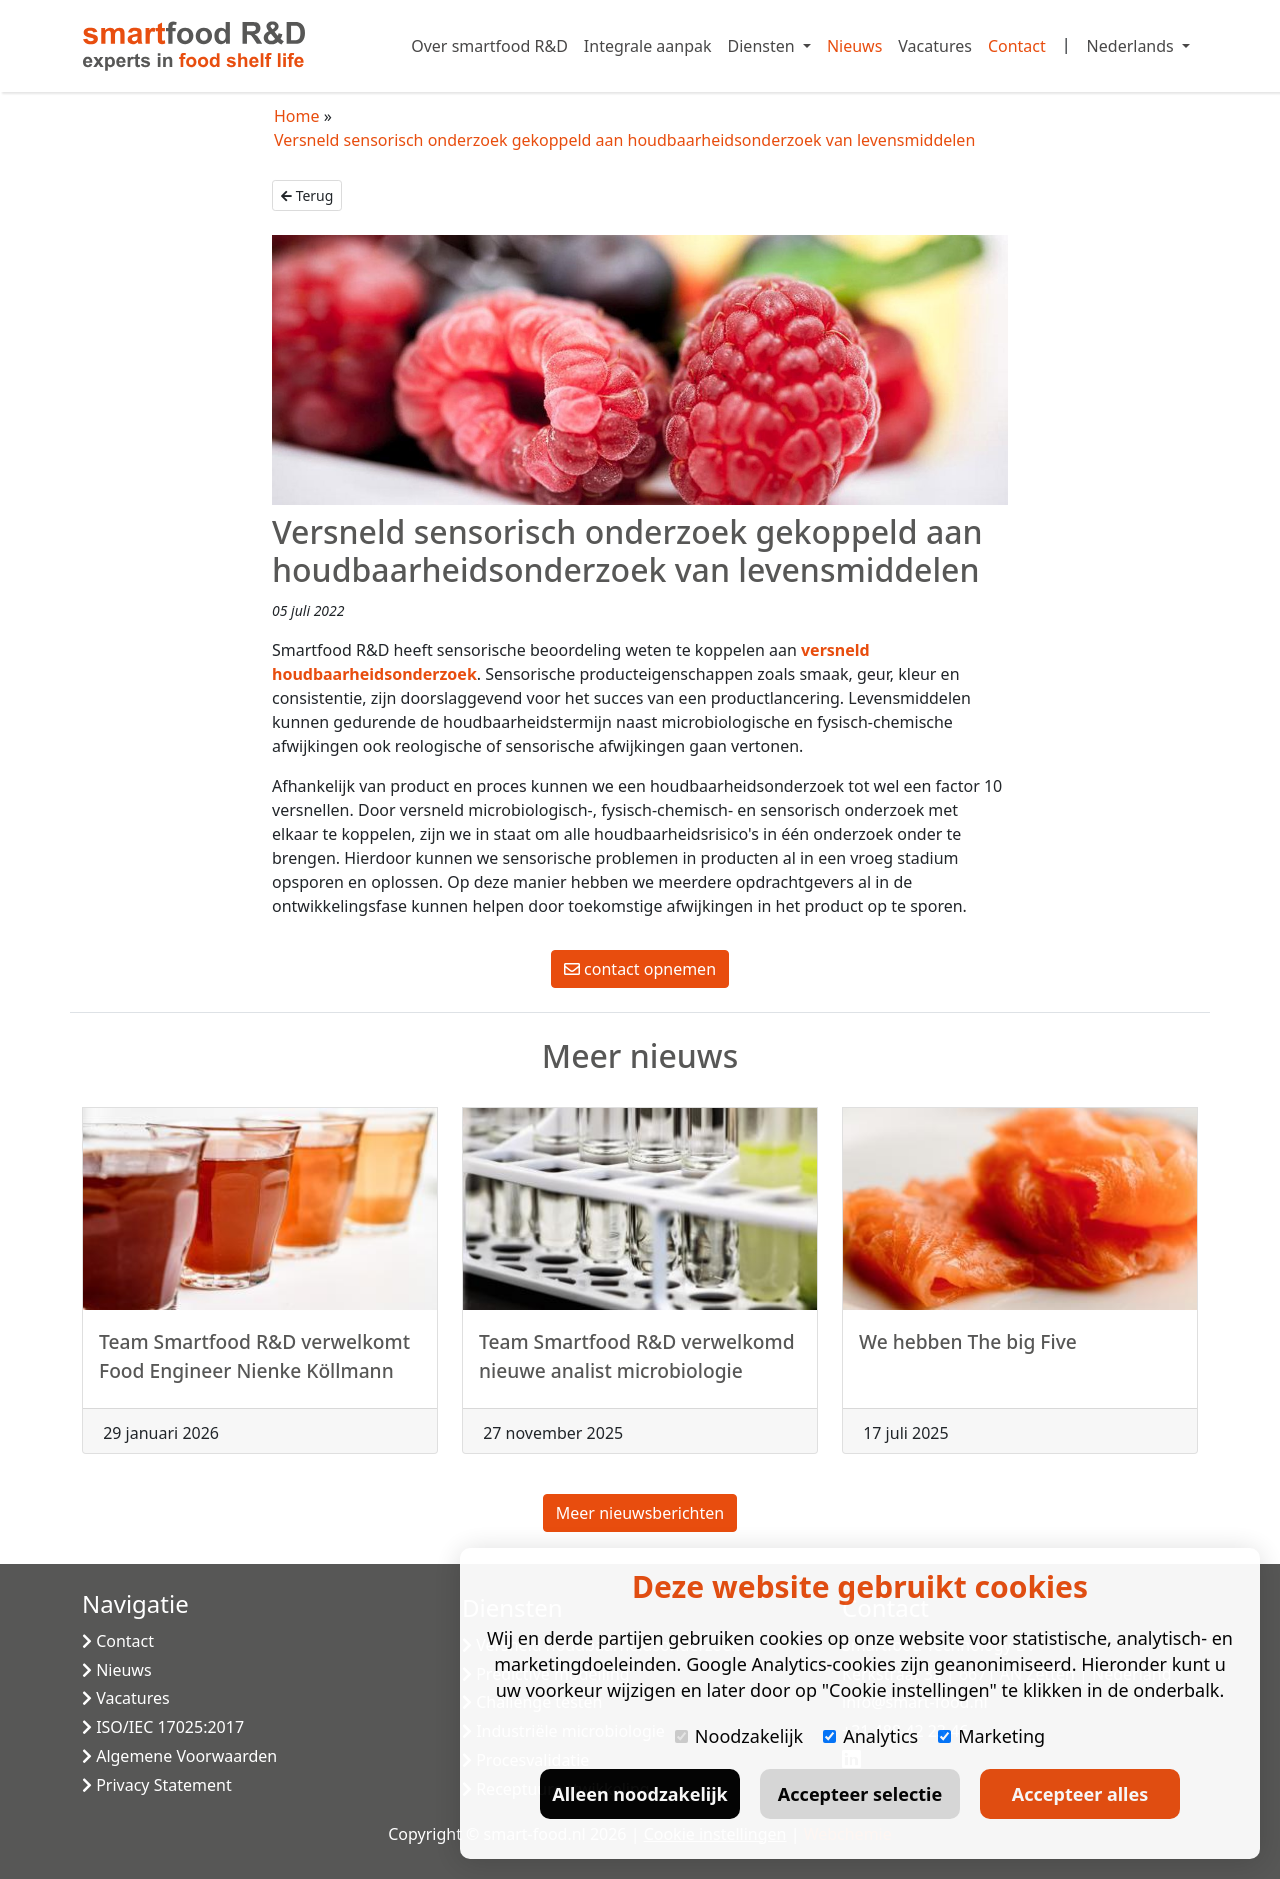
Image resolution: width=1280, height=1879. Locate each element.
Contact (1017, 46)
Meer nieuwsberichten (640, 1513)
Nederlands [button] (1132, 46)
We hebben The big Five (968, 1351)
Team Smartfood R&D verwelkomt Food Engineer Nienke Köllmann (254, 1366)
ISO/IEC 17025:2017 (163, 1727)
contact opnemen (640, 969)
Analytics (870, 1736)
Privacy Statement (157, 1785)
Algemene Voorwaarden (179, 1756)
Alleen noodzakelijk (639, 1794)
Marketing (991, 1736)
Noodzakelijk (739, 1736)
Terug (307, 195)
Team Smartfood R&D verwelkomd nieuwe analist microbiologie (637, 1366)
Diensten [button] (763, 46)
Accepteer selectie (860, 1794)
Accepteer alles (1080, 1794)
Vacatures (935, 46)
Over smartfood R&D (489, 46)
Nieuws (854, 46)
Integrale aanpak (648, 46)
